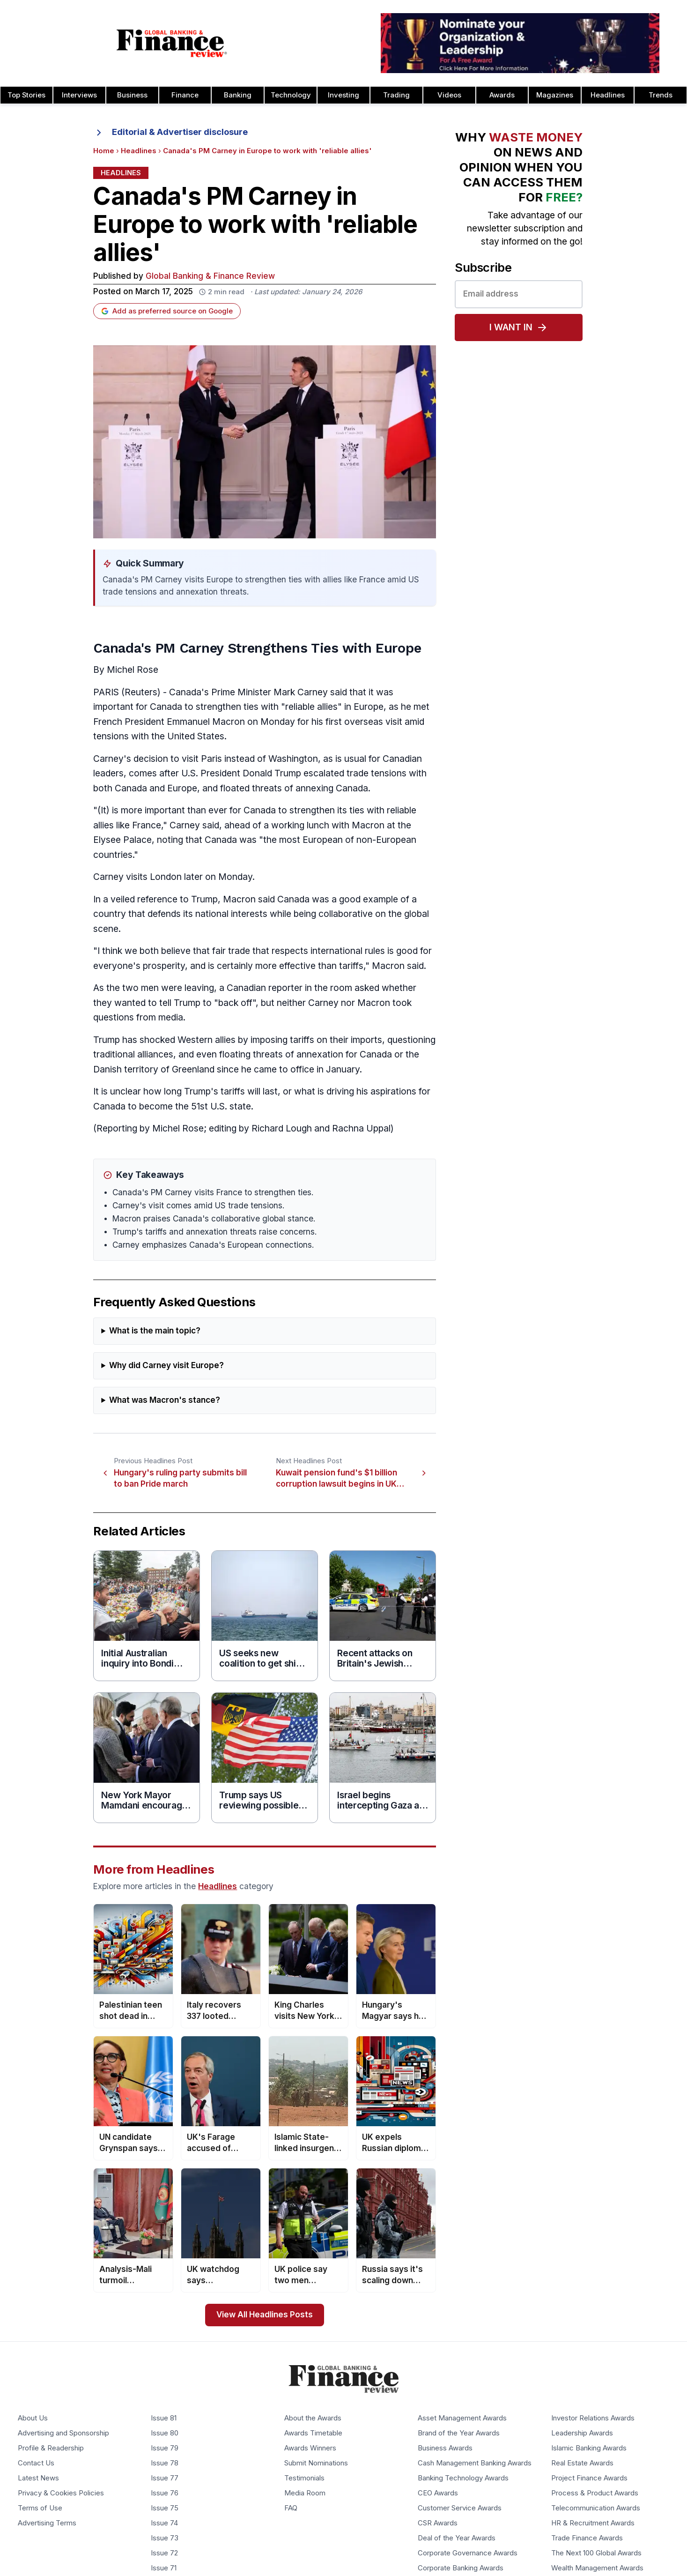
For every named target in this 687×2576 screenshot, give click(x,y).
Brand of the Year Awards (459, 2433)
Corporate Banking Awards (460, 2568)
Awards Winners (310, 2448)
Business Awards (445, 2448)
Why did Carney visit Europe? (166, 1365)
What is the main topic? (154, 1330)
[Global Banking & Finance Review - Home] (172, 43)
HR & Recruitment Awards (593, 2523)
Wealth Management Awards (597, 2568)
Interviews (79, 95)
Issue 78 (164, 2463)
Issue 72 (164, 2553)
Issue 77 (164, 2478)
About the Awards (312, 2418)
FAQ (290, 2508)
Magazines (554, 95)
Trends (660, 95)
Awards (502, 95)
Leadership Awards (582, 2433)
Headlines (608, 95)
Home (103, 151)
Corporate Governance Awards (467, 2553)
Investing (343, 95)
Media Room (304, 2493)
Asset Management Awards (462, 2418)
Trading (396, 95)
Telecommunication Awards (595, 2508)
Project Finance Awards (589, 2478)
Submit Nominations (316, 2463)
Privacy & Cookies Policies (61, 2493)
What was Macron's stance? (164, 1400)
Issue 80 (164, 2433)
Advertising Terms (47, 2523)
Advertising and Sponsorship (63, 2433)
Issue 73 (164, 2538)
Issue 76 (164, 2493)
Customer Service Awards (460, 2508)
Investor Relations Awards (593, 2418)
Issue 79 (164, 2448)
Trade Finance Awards (587, 2538)
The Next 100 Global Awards (596, 2553)
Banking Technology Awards (463, 2478)
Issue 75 (164, 2508)
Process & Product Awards (594, 2493)
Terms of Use (40, 2508)
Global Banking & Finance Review (210, 276)
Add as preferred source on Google (167, 311)
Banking (237, 95)
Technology (291, 95)
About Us (33, 2418)
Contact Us (36, 2463)
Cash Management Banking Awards (475, 2463)
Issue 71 (164, 2568)
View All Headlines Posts (264, 2314)
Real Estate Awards (582, 2463)
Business (132, 95)
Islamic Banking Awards (589, 2448)
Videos (449, 95)
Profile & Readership (51, 2448)
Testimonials (304, 2478)
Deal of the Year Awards (456, 2538)
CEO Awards (438, 2493)
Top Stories (26, 95)
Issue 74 (164, 2523)
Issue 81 (164, 2418)
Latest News (38, 2478)
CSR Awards (438, 2523)
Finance (185, 95)
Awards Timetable (313, 2433)
